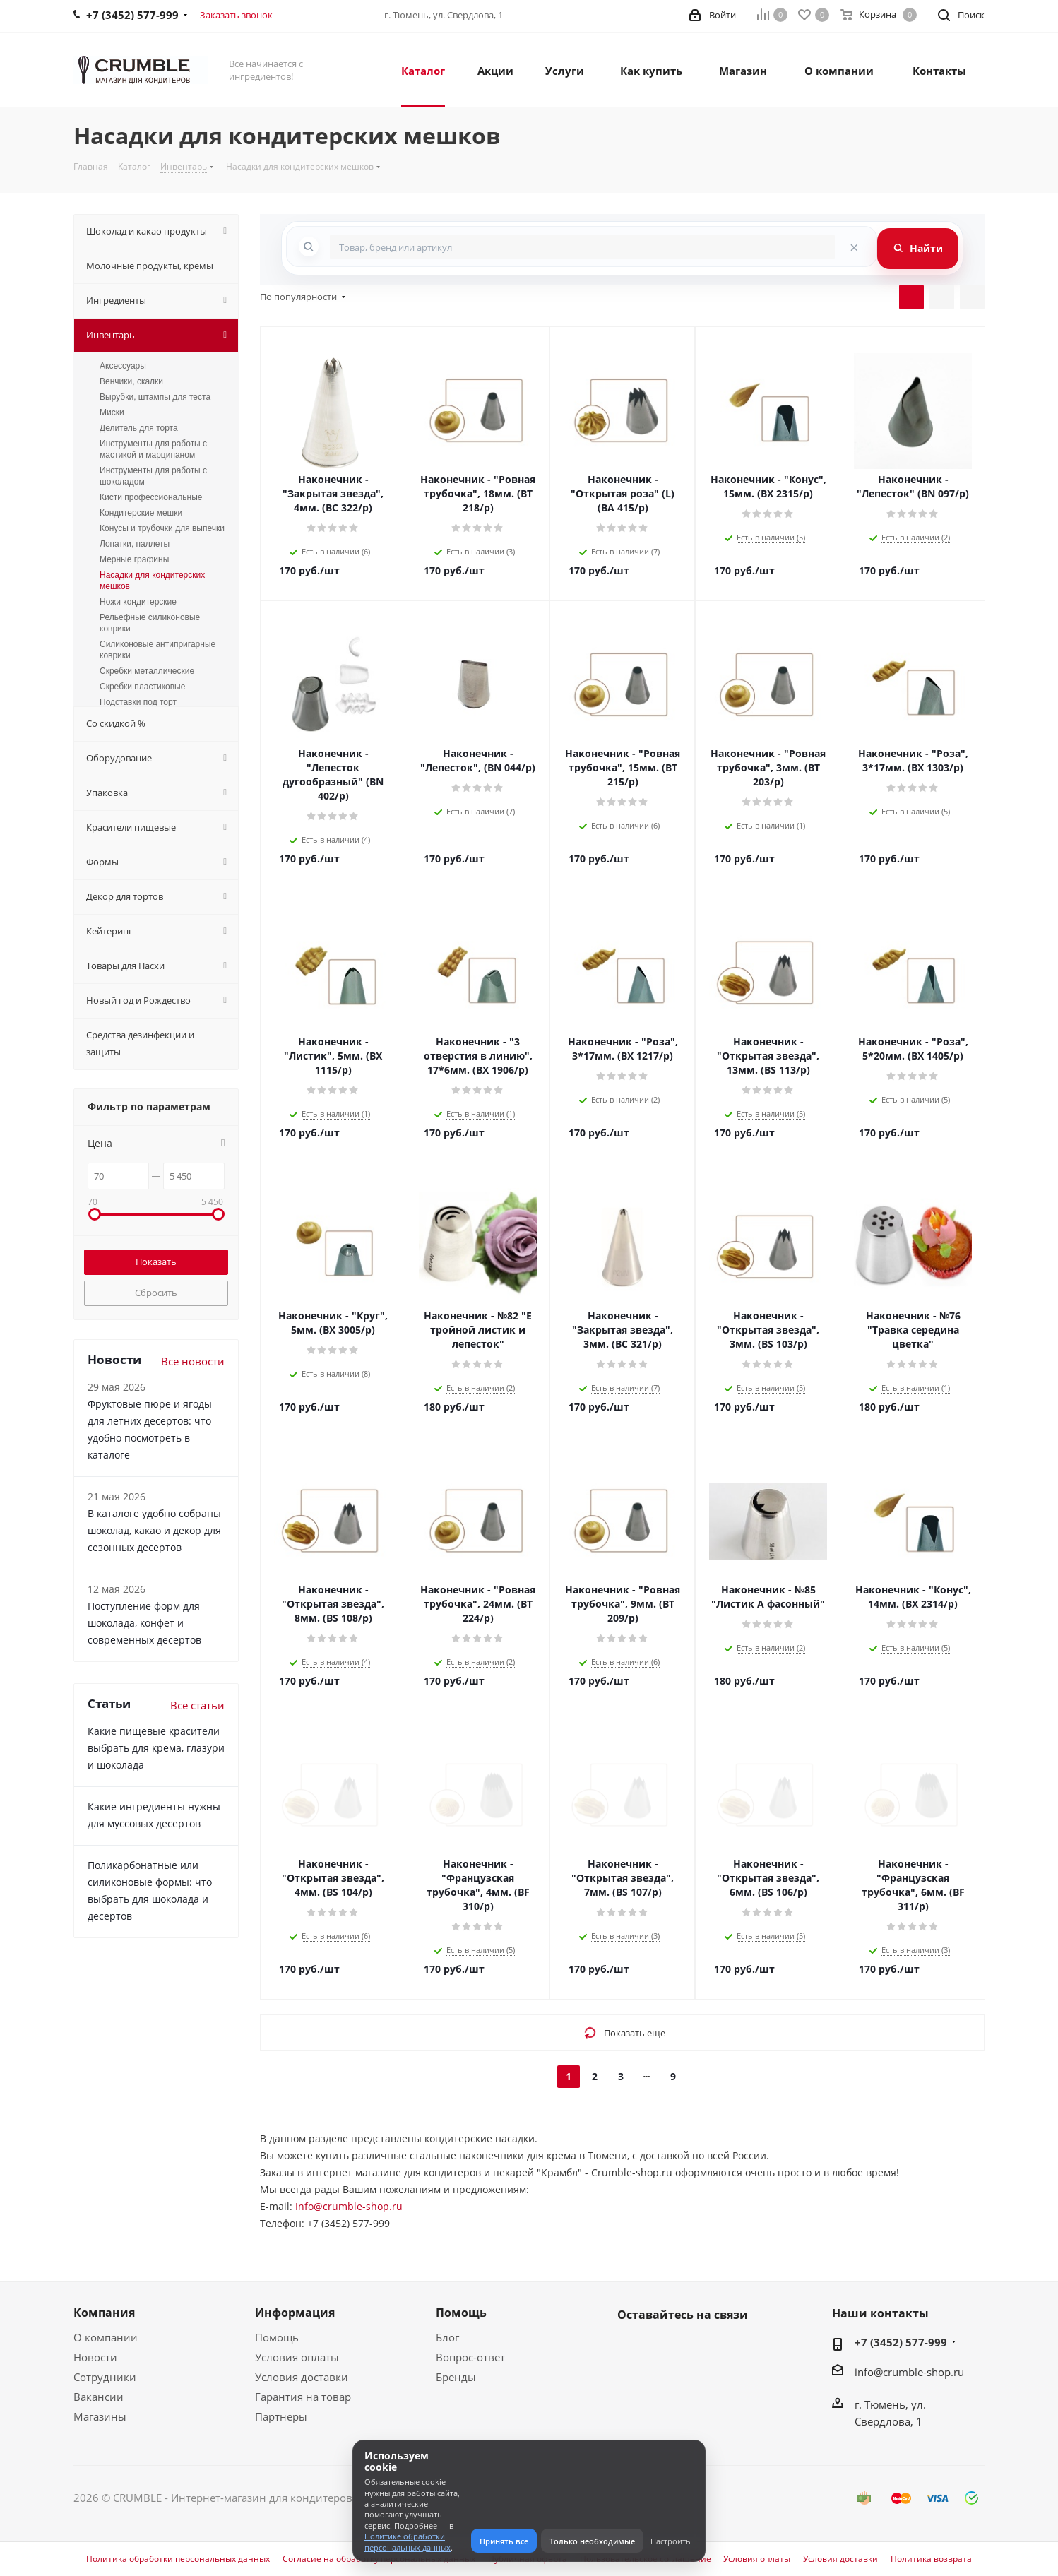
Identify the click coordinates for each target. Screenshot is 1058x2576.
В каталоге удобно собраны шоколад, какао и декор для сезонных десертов (154, 1530)
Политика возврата (931, 2559)
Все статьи (197, 1705)
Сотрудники (104, 2377)
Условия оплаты (297, 2357)
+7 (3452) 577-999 (901, 2342)
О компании (105, 2337)
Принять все (504, 2541)
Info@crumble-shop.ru (349, 2206)
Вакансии (98, 2397)
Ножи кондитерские (138, 602)
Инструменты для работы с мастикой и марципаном (153, 449)
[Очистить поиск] (853, 246)
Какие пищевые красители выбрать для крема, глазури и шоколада (156, 1747)
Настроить (670, 2541)
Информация (295, 2312)
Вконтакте (631, 2348)
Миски (112, 412)
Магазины (99, 2416)
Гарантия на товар (303, 2397)
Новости (95, 2357)
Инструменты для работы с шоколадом (153, 476)
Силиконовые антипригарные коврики (157, 649)
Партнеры (281, 2416)
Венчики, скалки (131, 381)
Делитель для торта (139, 428)
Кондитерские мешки (141, 513)
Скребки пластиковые (142, 687)
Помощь (277, 2337)
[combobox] (582, 247)
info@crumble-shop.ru (909, 2372)
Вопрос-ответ (470, 2357)
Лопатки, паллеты (135, 544)
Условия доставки (301, 2377)
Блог (447, 2337)
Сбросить (156, 1292)
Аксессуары (123, 366)
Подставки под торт (138, 702)
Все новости (193, 1361)
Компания (104, 2312)
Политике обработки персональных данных (407, 2541)
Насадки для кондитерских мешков (152, 580)
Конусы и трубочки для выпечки (162, 528)
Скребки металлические (147, 671)
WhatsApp (667, 2348)
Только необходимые (592, 2541)
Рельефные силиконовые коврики (150, 623)
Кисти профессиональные (151, 497)
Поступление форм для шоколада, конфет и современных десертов (144, 1622)
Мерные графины (134, 559)
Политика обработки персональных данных (178, 2559)
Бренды (456, 2377)
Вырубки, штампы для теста (155, 397)
